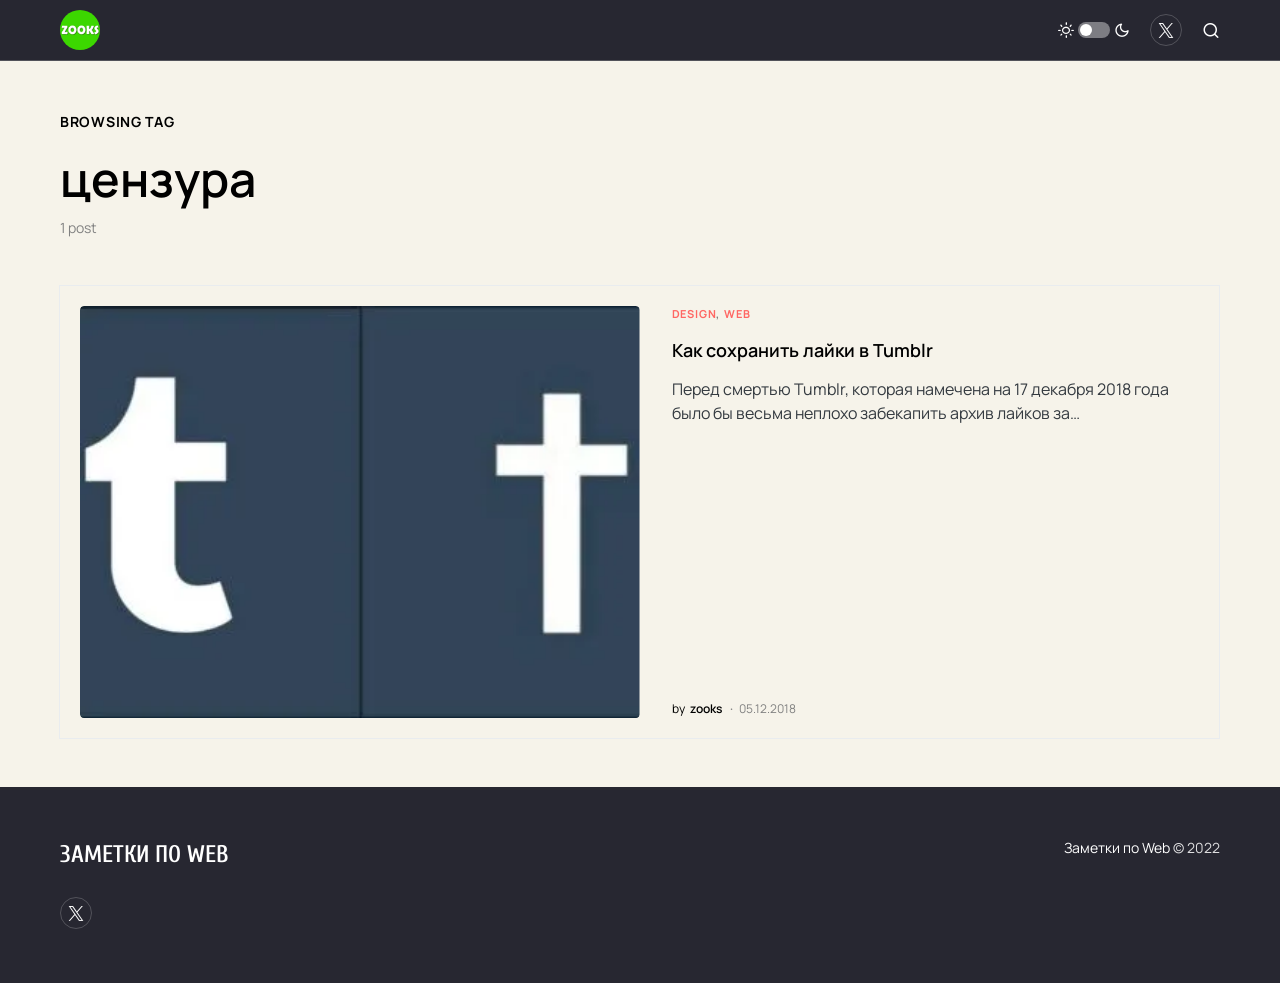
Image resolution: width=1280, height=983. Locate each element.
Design (694, 313)
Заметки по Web (144, 854)
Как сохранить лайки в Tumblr (802, 350)
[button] (1094, 30)
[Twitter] (1166, 30)
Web (737, 313)
